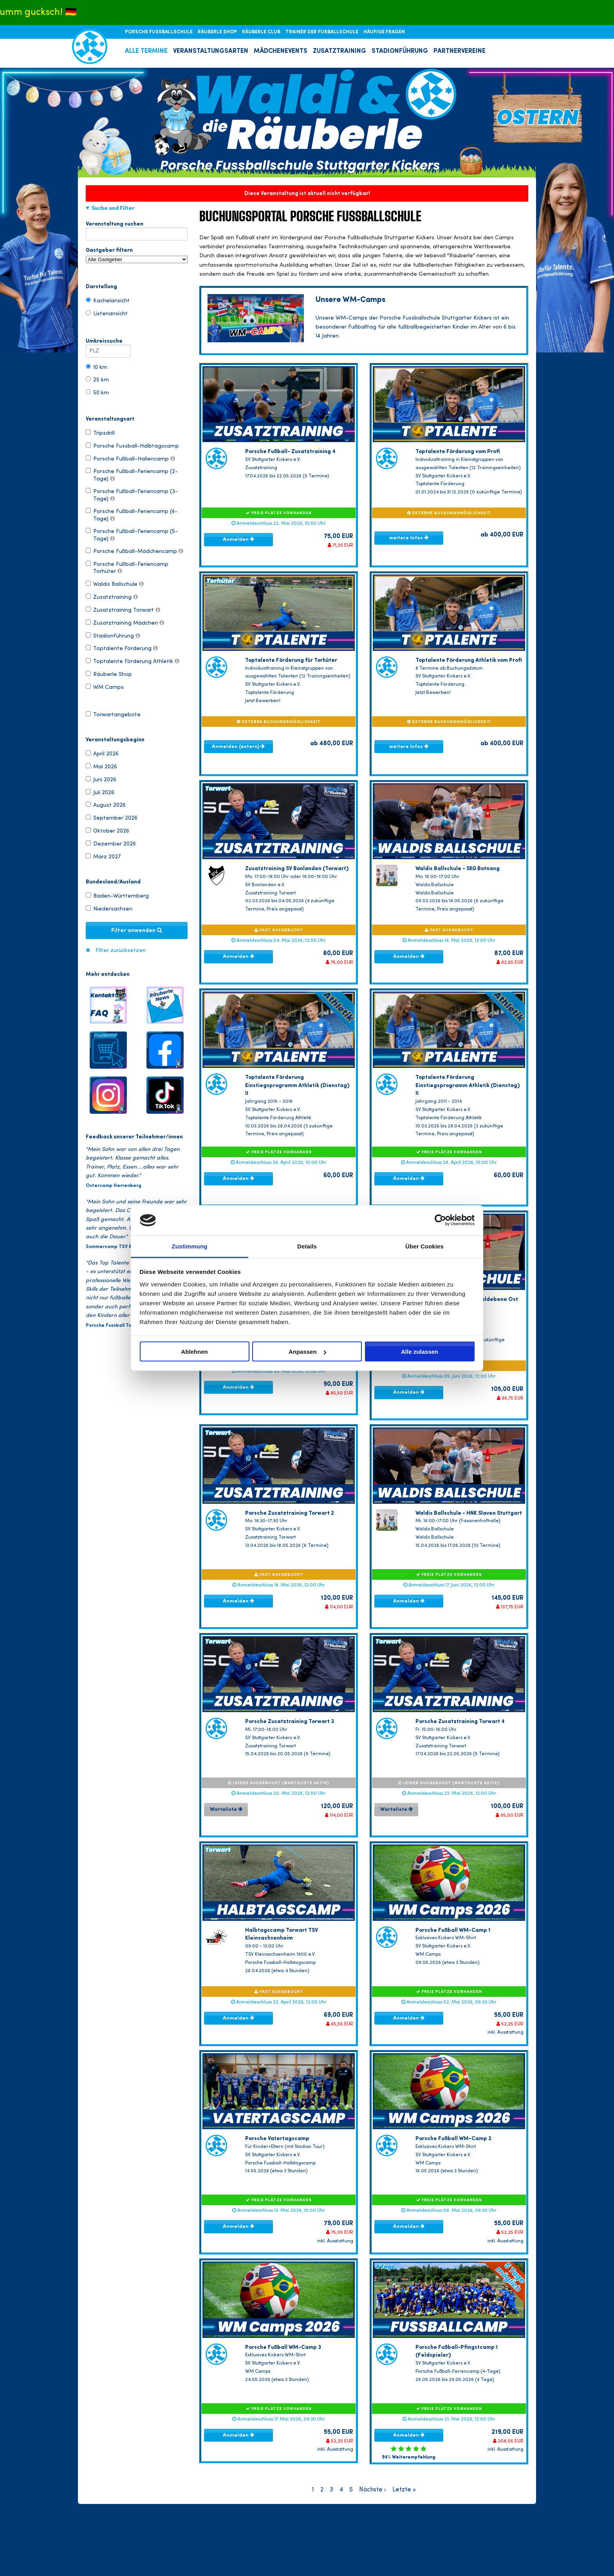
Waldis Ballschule (115, 584)
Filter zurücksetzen (121, 951)
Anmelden (238, 539)
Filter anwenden (136, 930)
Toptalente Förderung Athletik (132, 661)
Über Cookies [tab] (424, 1246)
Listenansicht (107, 313)
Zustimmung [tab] (190, 1246)
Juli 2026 (100, 792)
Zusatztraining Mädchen (125, 623)
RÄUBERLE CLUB (262, 32)
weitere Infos (408, 537)
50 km (97, 392)
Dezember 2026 (111, 843)
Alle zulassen (419, 1351)
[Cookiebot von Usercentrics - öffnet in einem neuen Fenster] (440, 1220)
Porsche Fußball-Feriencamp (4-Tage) (131, 514)
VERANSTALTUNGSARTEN (210, 51)
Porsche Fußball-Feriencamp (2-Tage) (132, 474)
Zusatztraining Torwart (123, 610)
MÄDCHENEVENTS (280, 51)
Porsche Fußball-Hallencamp (130, 458)
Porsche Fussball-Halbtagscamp (132, 446)
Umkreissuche (108, 342)
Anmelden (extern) (238, 746)
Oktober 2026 (107, 830)
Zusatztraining (112, 597)
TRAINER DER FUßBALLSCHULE (322, 32)
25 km (97, 379)
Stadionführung (113, 635)
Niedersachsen (109, 908)
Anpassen (307, 1351)
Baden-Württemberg (117, 895)
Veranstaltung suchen (137, 225)
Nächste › (372, 2490)
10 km (96, 367)
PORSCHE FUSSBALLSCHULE (159, 32)
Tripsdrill (100, 433)
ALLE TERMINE (146, 51)
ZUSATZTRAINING (339, 51)
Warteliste (226, 1809)
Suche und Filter (113, 208)
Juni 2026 (101, 779)
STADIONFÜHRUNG (400, 51)
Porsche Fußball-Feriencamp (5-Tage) (132, 534)
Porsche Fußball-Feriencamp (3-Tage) (132, 494)
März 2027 (103, 856)
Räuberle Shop (109, 674)
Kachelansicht (108, 300)
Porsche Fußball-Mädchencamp (134, 551)
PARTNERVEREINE (459, 51)
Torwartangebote (113, 714)
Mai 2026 (101, 766)
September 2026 (111, 818)
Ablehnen (194, 1351)
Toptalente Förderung (122, 648)
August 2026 (106, 805)
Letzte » (404, 2490)
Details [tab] (307, 1246)
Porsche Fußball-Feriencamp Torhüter (127, 567)
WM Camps (105, 687)
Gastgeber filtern (137, 255)
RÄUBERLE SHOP (218, 32)
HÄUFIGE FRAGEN (384, 32)
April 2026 (102, 753)
